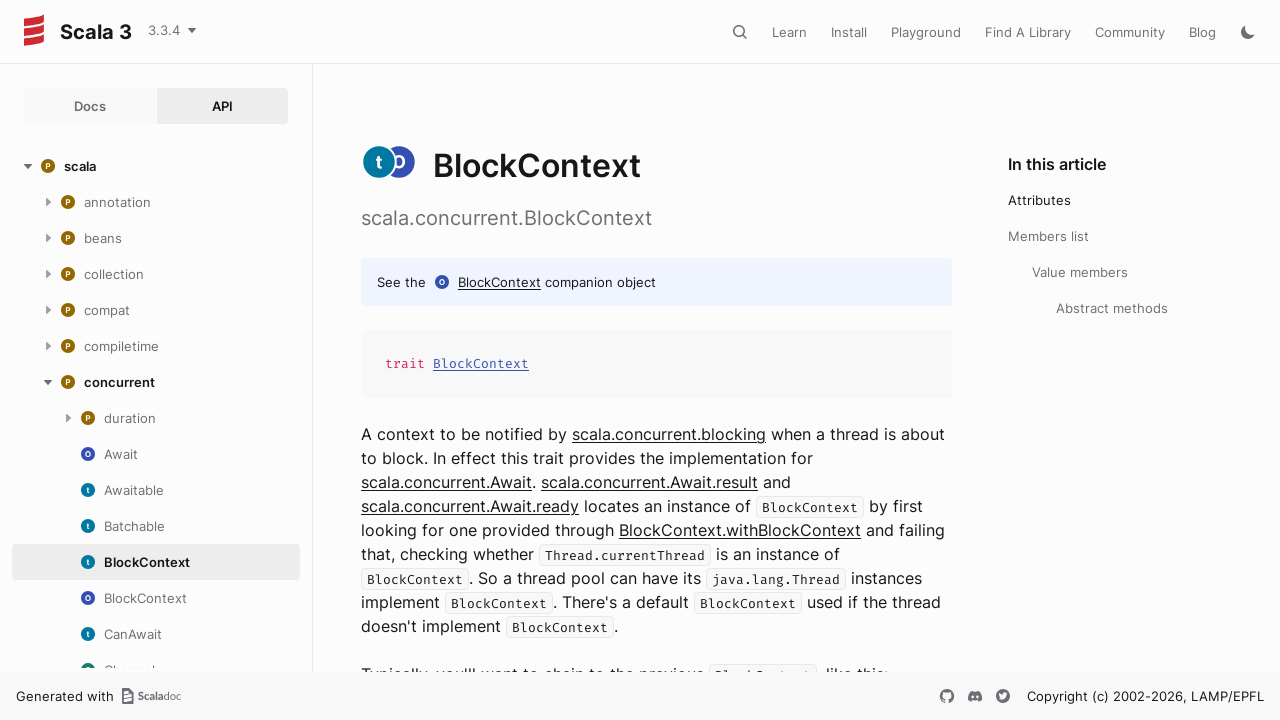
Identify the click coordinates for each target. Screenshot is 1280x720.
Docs (90, 106)
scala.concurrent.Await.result (649, 482)
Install (849, 32)
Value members (1080, 272)
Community (1130, 32)
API (222, 106)
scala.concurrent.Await (446, 482)
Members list (1048, 236)
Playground (926, 32)
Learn (789, 32)
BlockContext (499, 282)
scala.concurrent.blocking (669, 434)
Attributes (1039, 200)
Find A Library (1028, 32)
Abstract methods (1112, 308)
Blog (1202, 32)
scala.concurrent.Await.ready (470, 506)
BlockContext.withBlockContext (740, 530)
